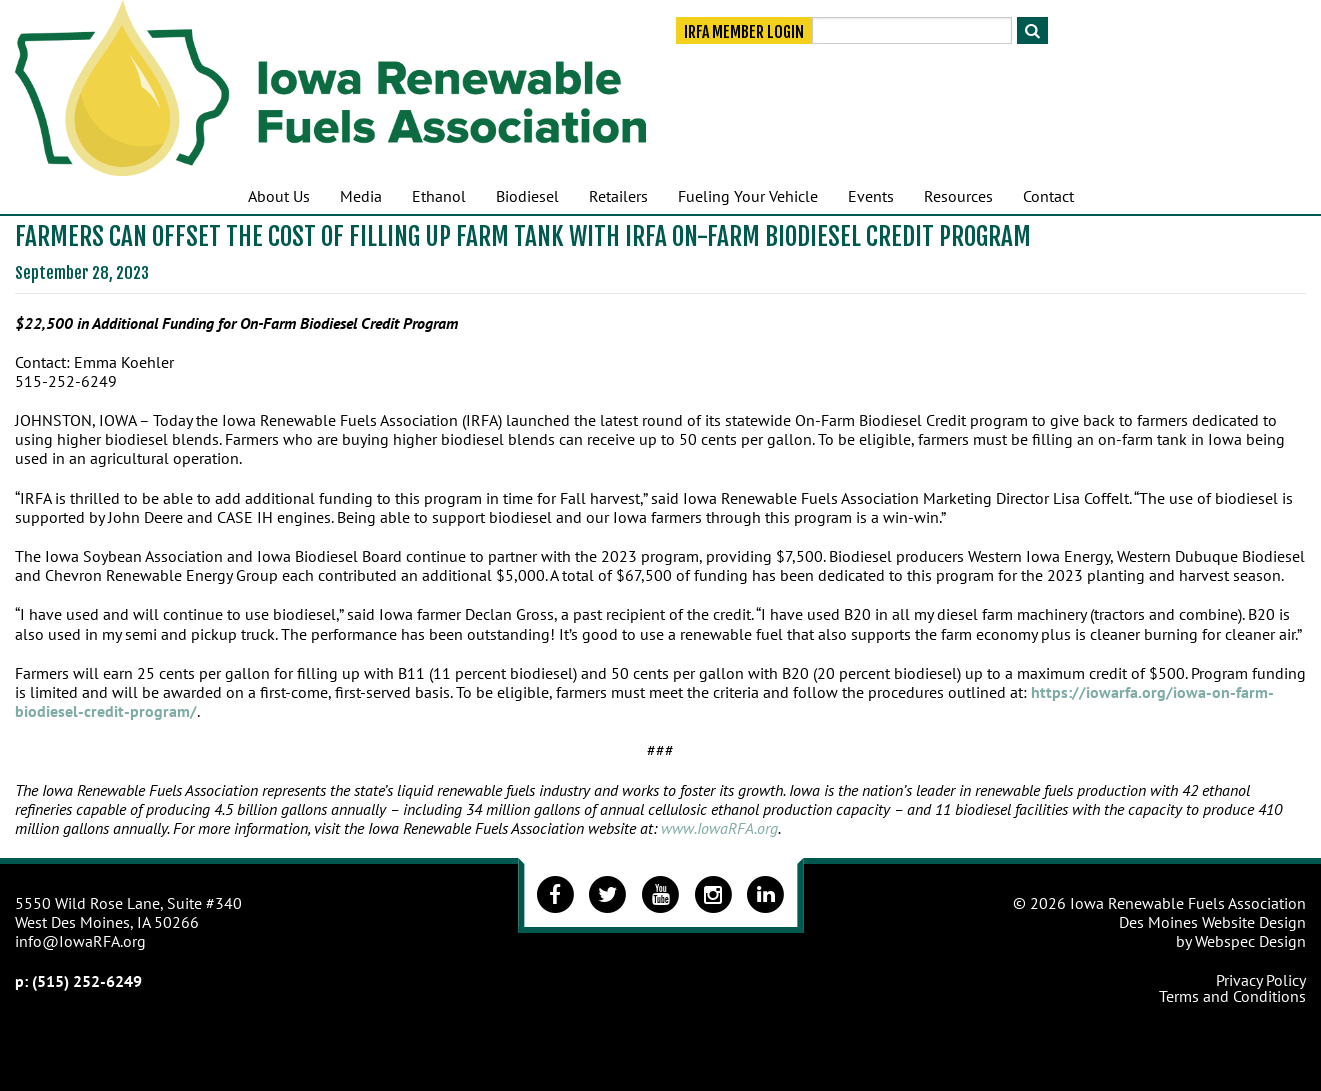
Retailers (618, 196)
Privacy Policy (1261, 980)
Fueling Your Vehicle (748, 196)
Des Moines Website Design (1212, 922)
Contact (1048, 196)
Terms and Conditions (1232, 996)
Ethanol (439, 196)
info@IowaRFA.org (80, 941)
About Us (279, 196)
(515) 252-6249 (87, 981)
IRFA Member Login (744, 32)
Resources (958, 196)
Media (361, 196)
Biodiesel (527, 196)
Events (871, 196)
